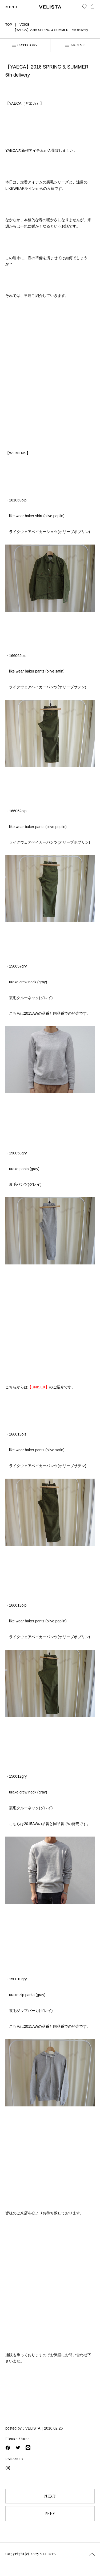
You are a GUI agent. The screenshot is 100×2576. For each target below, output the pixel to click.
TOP (8, 25)
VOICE (24, 25)
